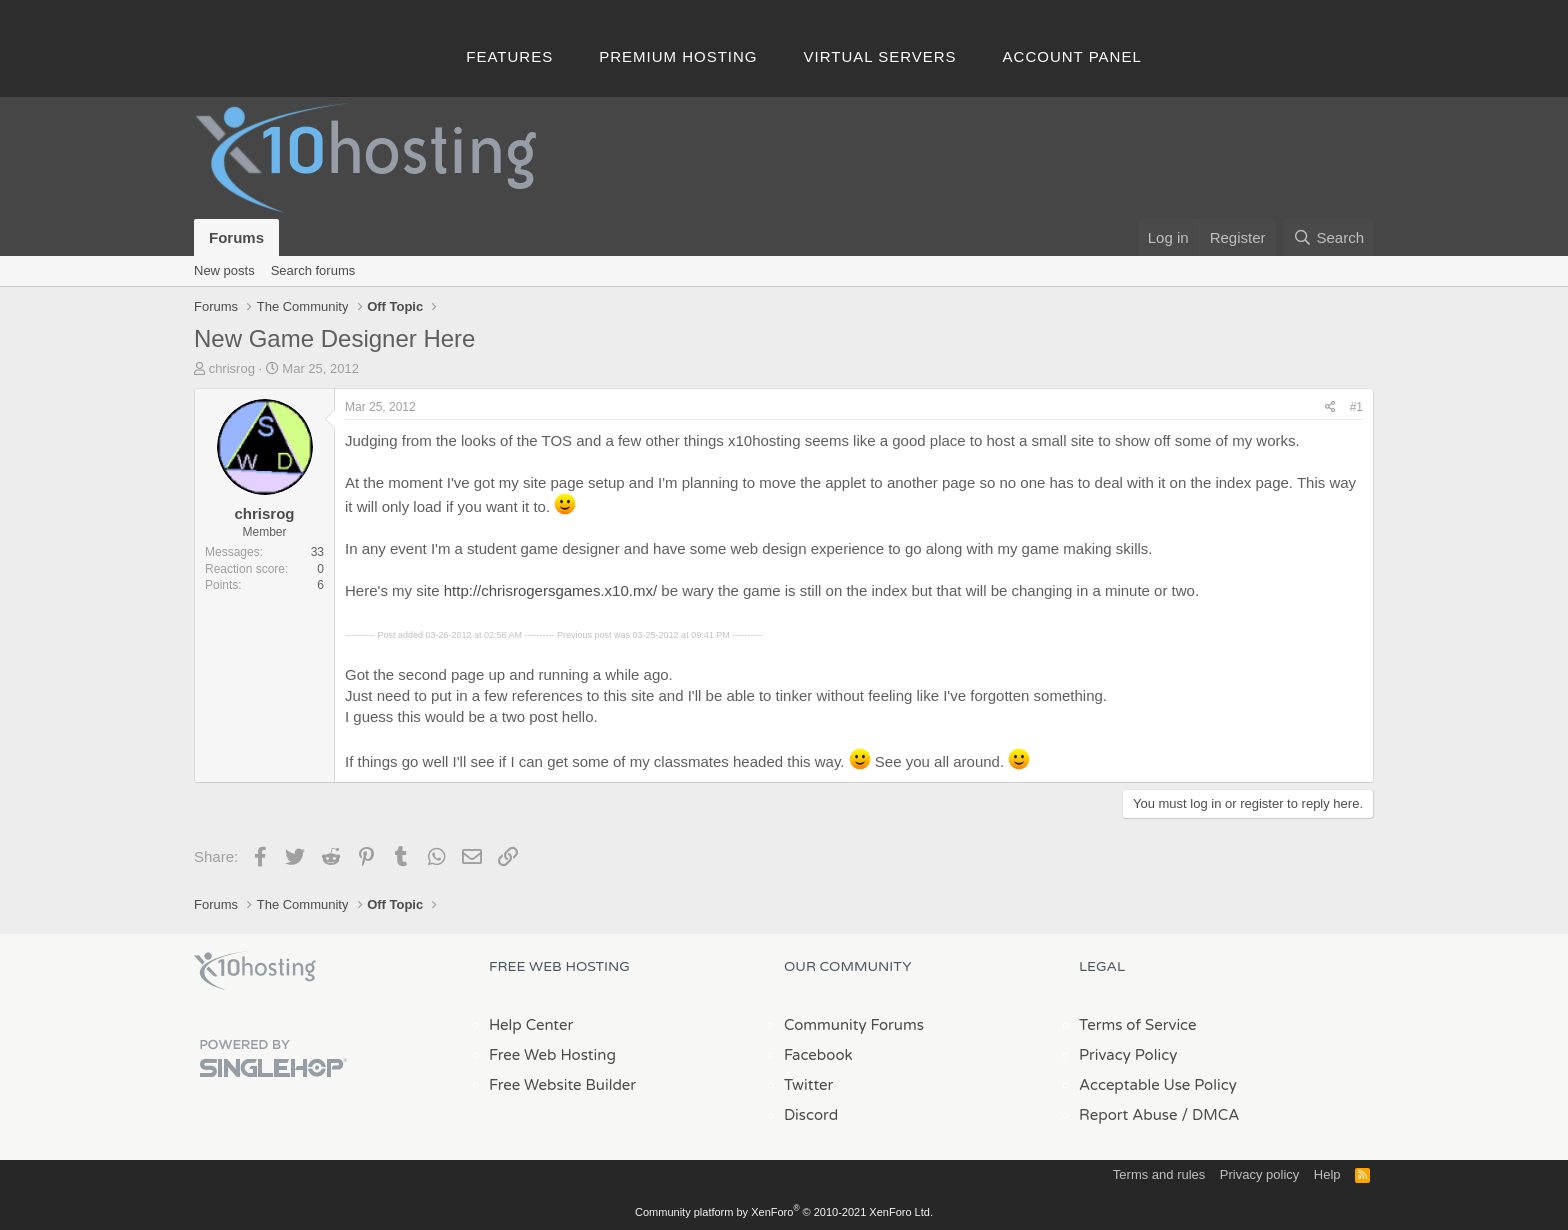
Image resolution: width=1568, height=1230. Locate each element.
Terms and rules (1159, 1174)
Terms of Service (1138, 1025)
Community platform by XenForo (784, 1212)
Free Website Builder (562, 1085)
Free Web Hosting (552, 1055)
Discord (811, 1115)
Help (1327, 1174)
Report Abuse (1128, 1115)
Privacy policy (1259, 1174)
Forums (236, 237)
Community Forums (854, 1025)
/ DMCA (1210, 1115)
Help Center (531, 1025)
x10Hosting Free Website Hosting (255, 971)
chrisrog (232, 368)
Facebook (818, 1055)
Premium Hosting (678, 56)
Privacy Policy (1128, 1055)
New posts (224, 270)
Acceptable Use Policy (1158, 1085)
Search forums (313, 270)
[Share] (1330, 407)
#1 (1356, 407)
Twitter (808, 1085)
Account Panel (1072, 56)
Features (509, 56)
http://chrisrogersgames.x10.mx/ (550, 590)
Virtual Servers (880, 56)
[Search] (1328, 237)
